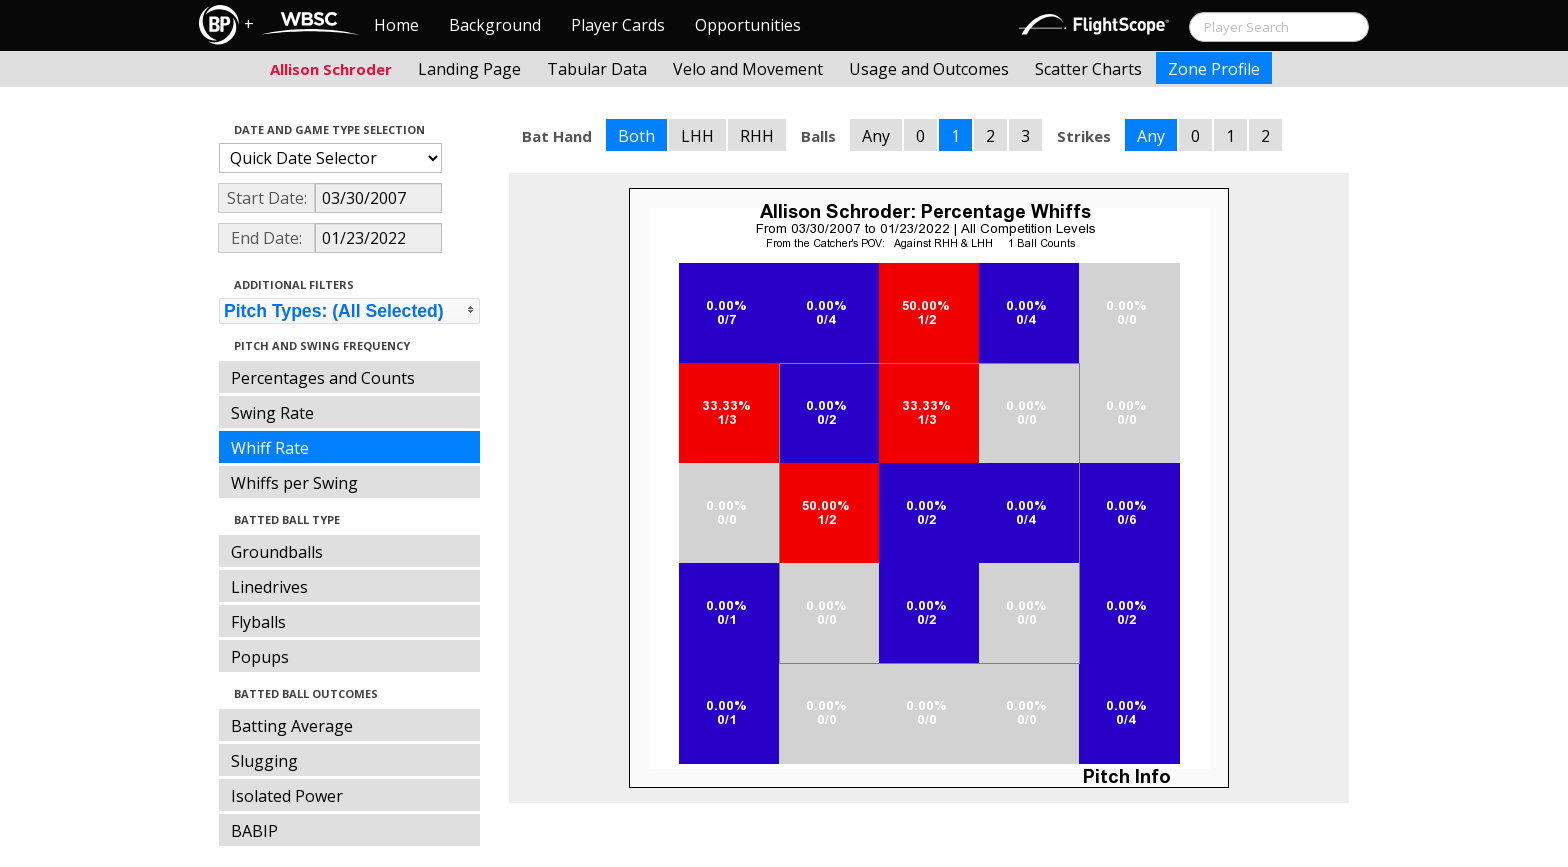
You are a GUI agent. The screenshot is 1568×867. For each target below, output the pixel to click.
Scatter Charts (1088, 69)
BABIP (254, 831)
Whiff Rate (270, 448)
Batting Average (292, 726)
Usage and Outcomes (929, 69)
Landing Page (469, 69)
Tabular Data (597, 69)
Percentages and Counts (323, 378)
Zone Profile (1214, 69)
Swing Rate (272, 413)
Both (636, 136)
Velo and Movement (748, 69)
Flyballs (258, 622)
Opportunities (748, 25)
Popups (260, 657)
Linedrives (269, 587)
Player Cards (618, 25)
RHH (757, 136)
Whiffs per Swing (294, 483)
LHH (697, 136)
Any (876, 136)
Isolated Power (287, 796)
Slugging (264, 761)
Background (495, 25)
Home (396, 25)
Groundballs (277, 552)
